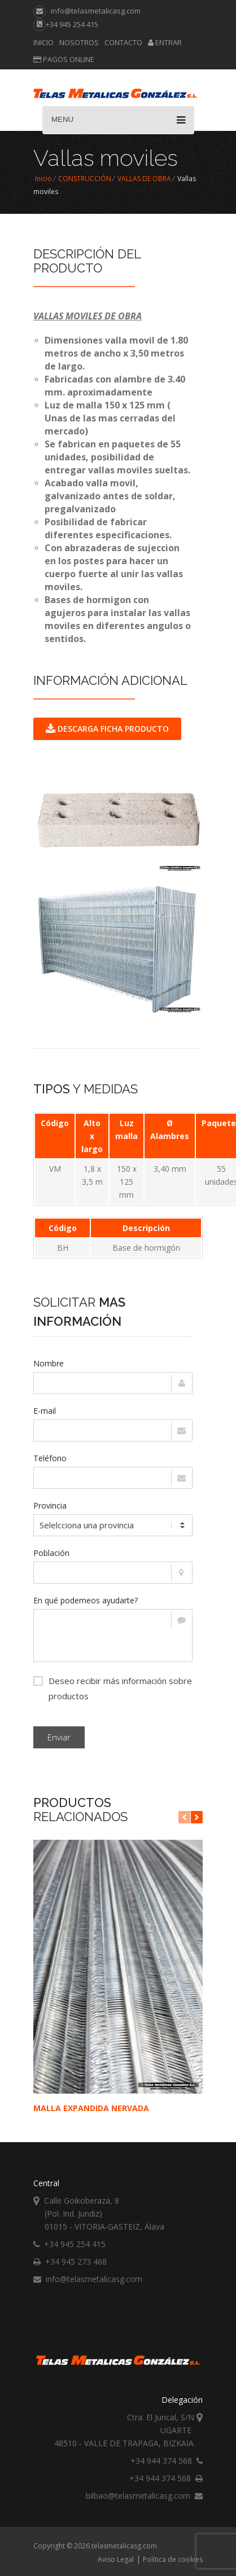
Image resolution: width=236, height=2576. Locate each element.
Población (51, 1553)
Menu (118, 120)
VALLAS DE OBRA (144, 178)
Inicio (43, 42)
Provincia (50, 1505)
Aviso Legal (116, 2559)
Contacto (123, 42)
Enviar (59, 1737)
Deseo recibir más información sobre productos (112, 1687)
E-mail (44, 1410)
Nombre (48, 1363)
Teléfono (50, 1458)
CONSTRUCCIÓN (84, 178)
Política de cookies (173, 2559)
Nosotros (79, 42)
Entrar (165, 42)
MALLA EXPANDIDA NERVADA (91, 2108)
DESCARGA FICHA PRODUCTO (107, 728)
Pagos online (63, 59)
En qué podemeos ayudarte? (85, 1600)
